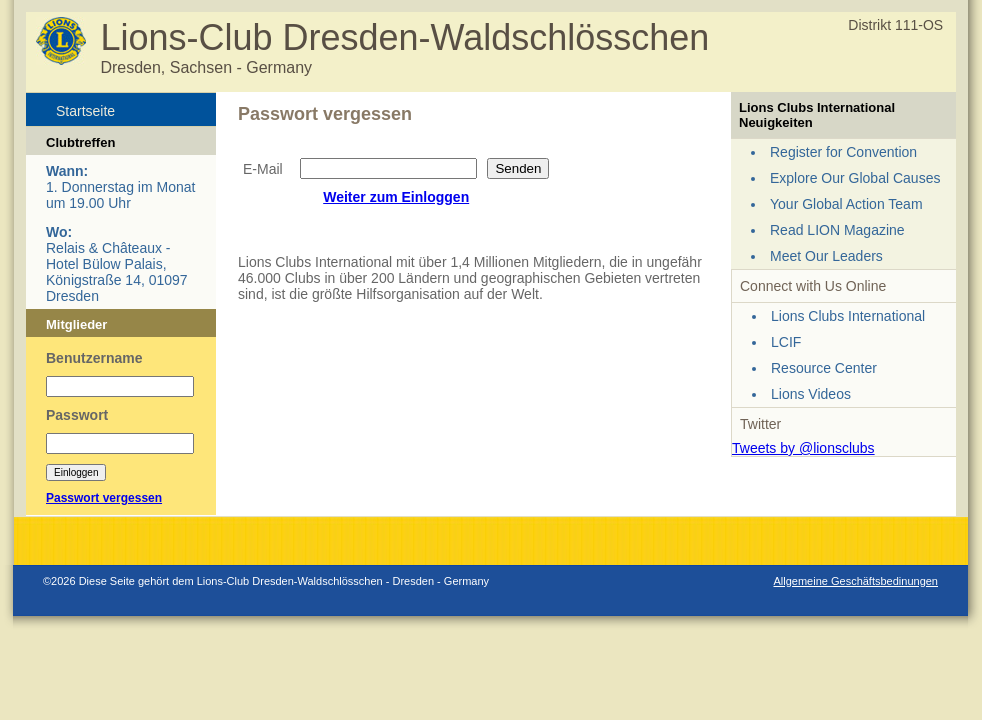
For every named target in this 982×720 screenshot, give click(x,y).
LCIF (786, 342)
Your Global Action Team (846, 204)
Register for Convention (843, 152)
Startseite (85, 111)
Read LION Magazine (837, 230)
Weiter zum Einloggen (396, 197)
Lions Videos (811, 394)
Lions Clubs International (848, 316)
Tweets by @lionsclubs (803, 448)
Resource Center (824, 368)
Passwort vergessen (104, 498)
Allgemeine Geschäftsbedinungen (855, 581)
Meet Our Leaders (826, 256)
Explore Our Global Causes (855, 178)
